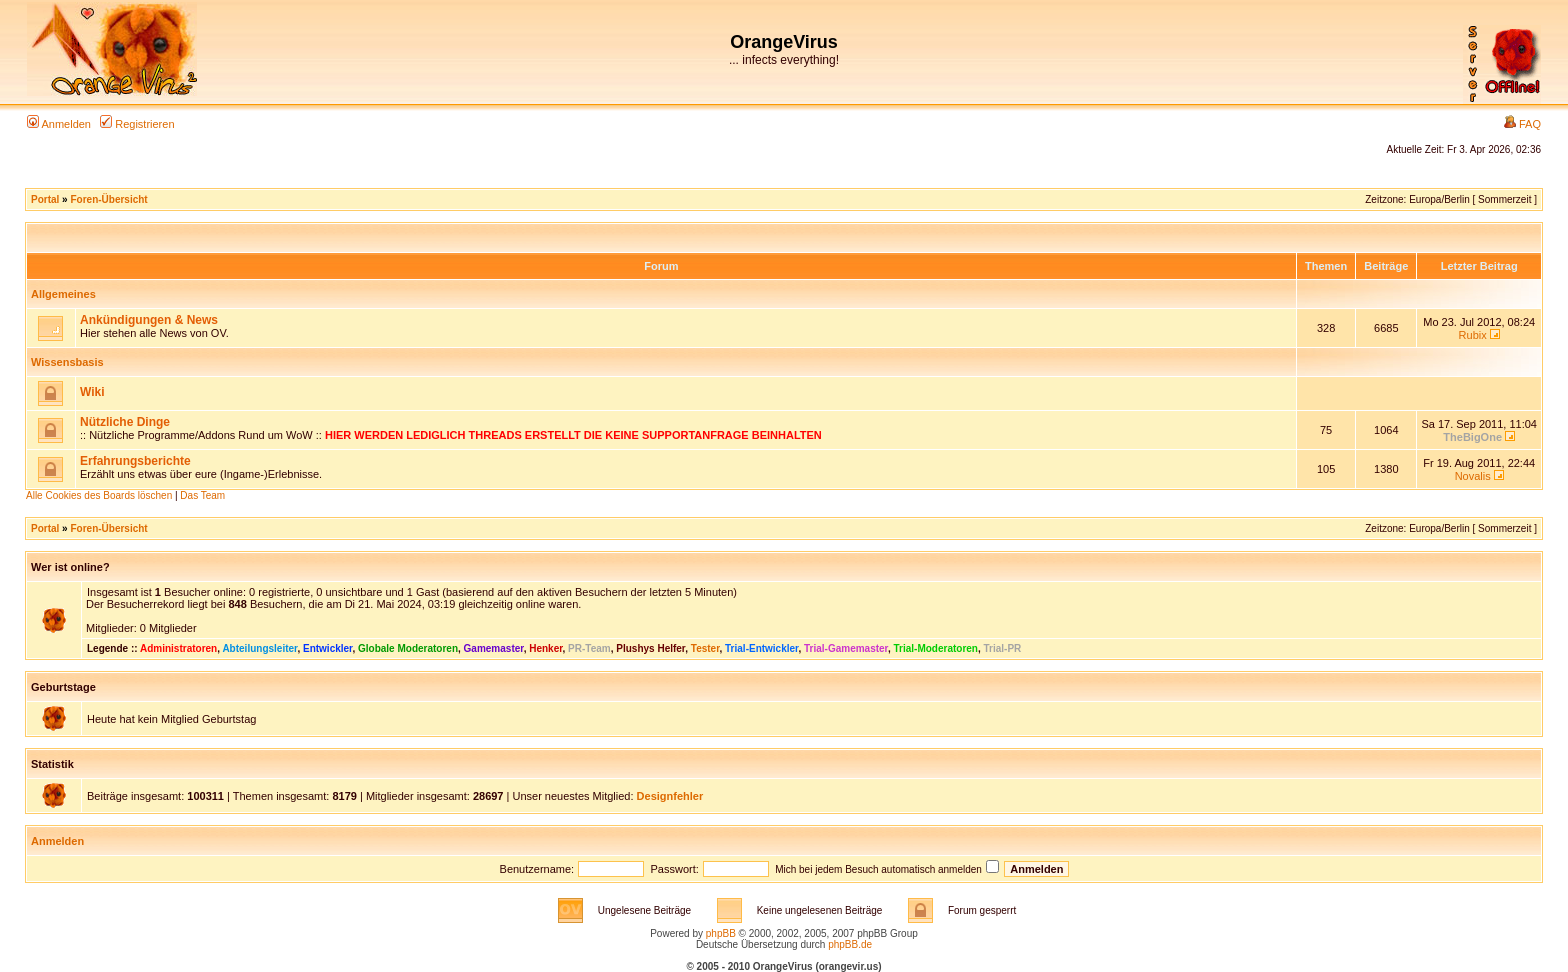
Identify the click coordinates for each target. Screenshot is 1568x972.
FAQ (1522, 124)
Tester (705, 648)
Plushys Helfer (650, 648)
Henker (545, 648)
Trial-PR (1003, 648)
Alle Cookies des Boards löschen (99, 495)
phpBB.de (850, 944)
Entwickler (327, 648)
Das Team (202, 495)
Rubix (1473, 335)
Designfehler (670, 796)
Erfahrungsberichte (135, 461)
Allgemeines (63, 294)
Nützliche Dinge (125, 422)
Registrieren (137, 124)
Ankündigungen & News (149, 320)
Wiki (92, 392)
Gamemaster (494, 648)
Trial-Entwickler (761, 648)
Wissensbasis (67, 362)
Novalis (1473, 476)
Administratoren (178, 648)
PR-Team (589, 648)
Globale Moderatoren (408, 648)
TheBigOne (1472, 437)
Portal (45, 199)
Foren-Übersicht (108, 199)
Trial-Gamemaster (846, 648)
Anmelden (59, 124)
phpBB (721, 933)
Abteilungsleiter (259, 648)
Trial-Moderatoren (936, 648)
